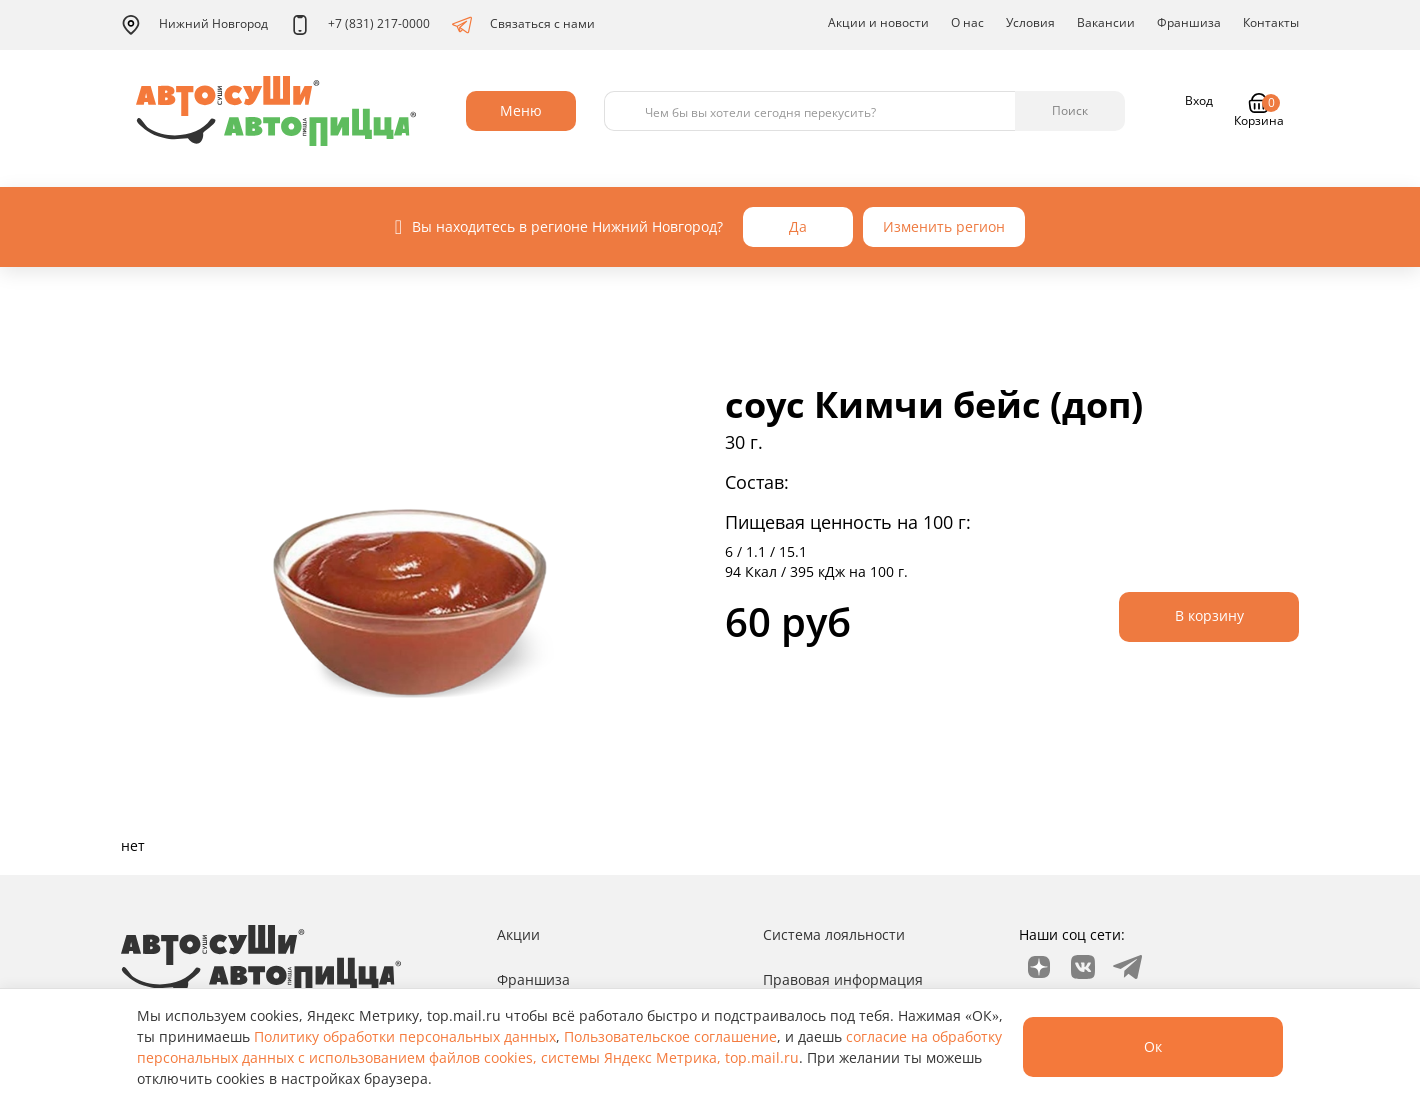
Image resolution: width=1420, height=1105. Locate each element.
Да (798, 226)
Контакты (1271, 22)
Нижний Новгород (194, 25)
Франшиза (1189, 22)
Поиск (1070, 110)
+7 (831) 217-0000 (360, 25)
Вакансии (1106, 22)
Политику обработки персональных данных (405, 1036)
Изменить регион (944, 226)
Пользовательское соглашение (670, 1036)
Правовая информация (843, 979)
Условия (1030, 22)
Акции (518, 934)
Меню (521, 110)
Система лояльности (834, 934)
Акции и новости (878, 22)
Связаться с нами (523, 25)
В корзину (1209, 615)
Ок (1153, 1046)
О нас (967, 22)
